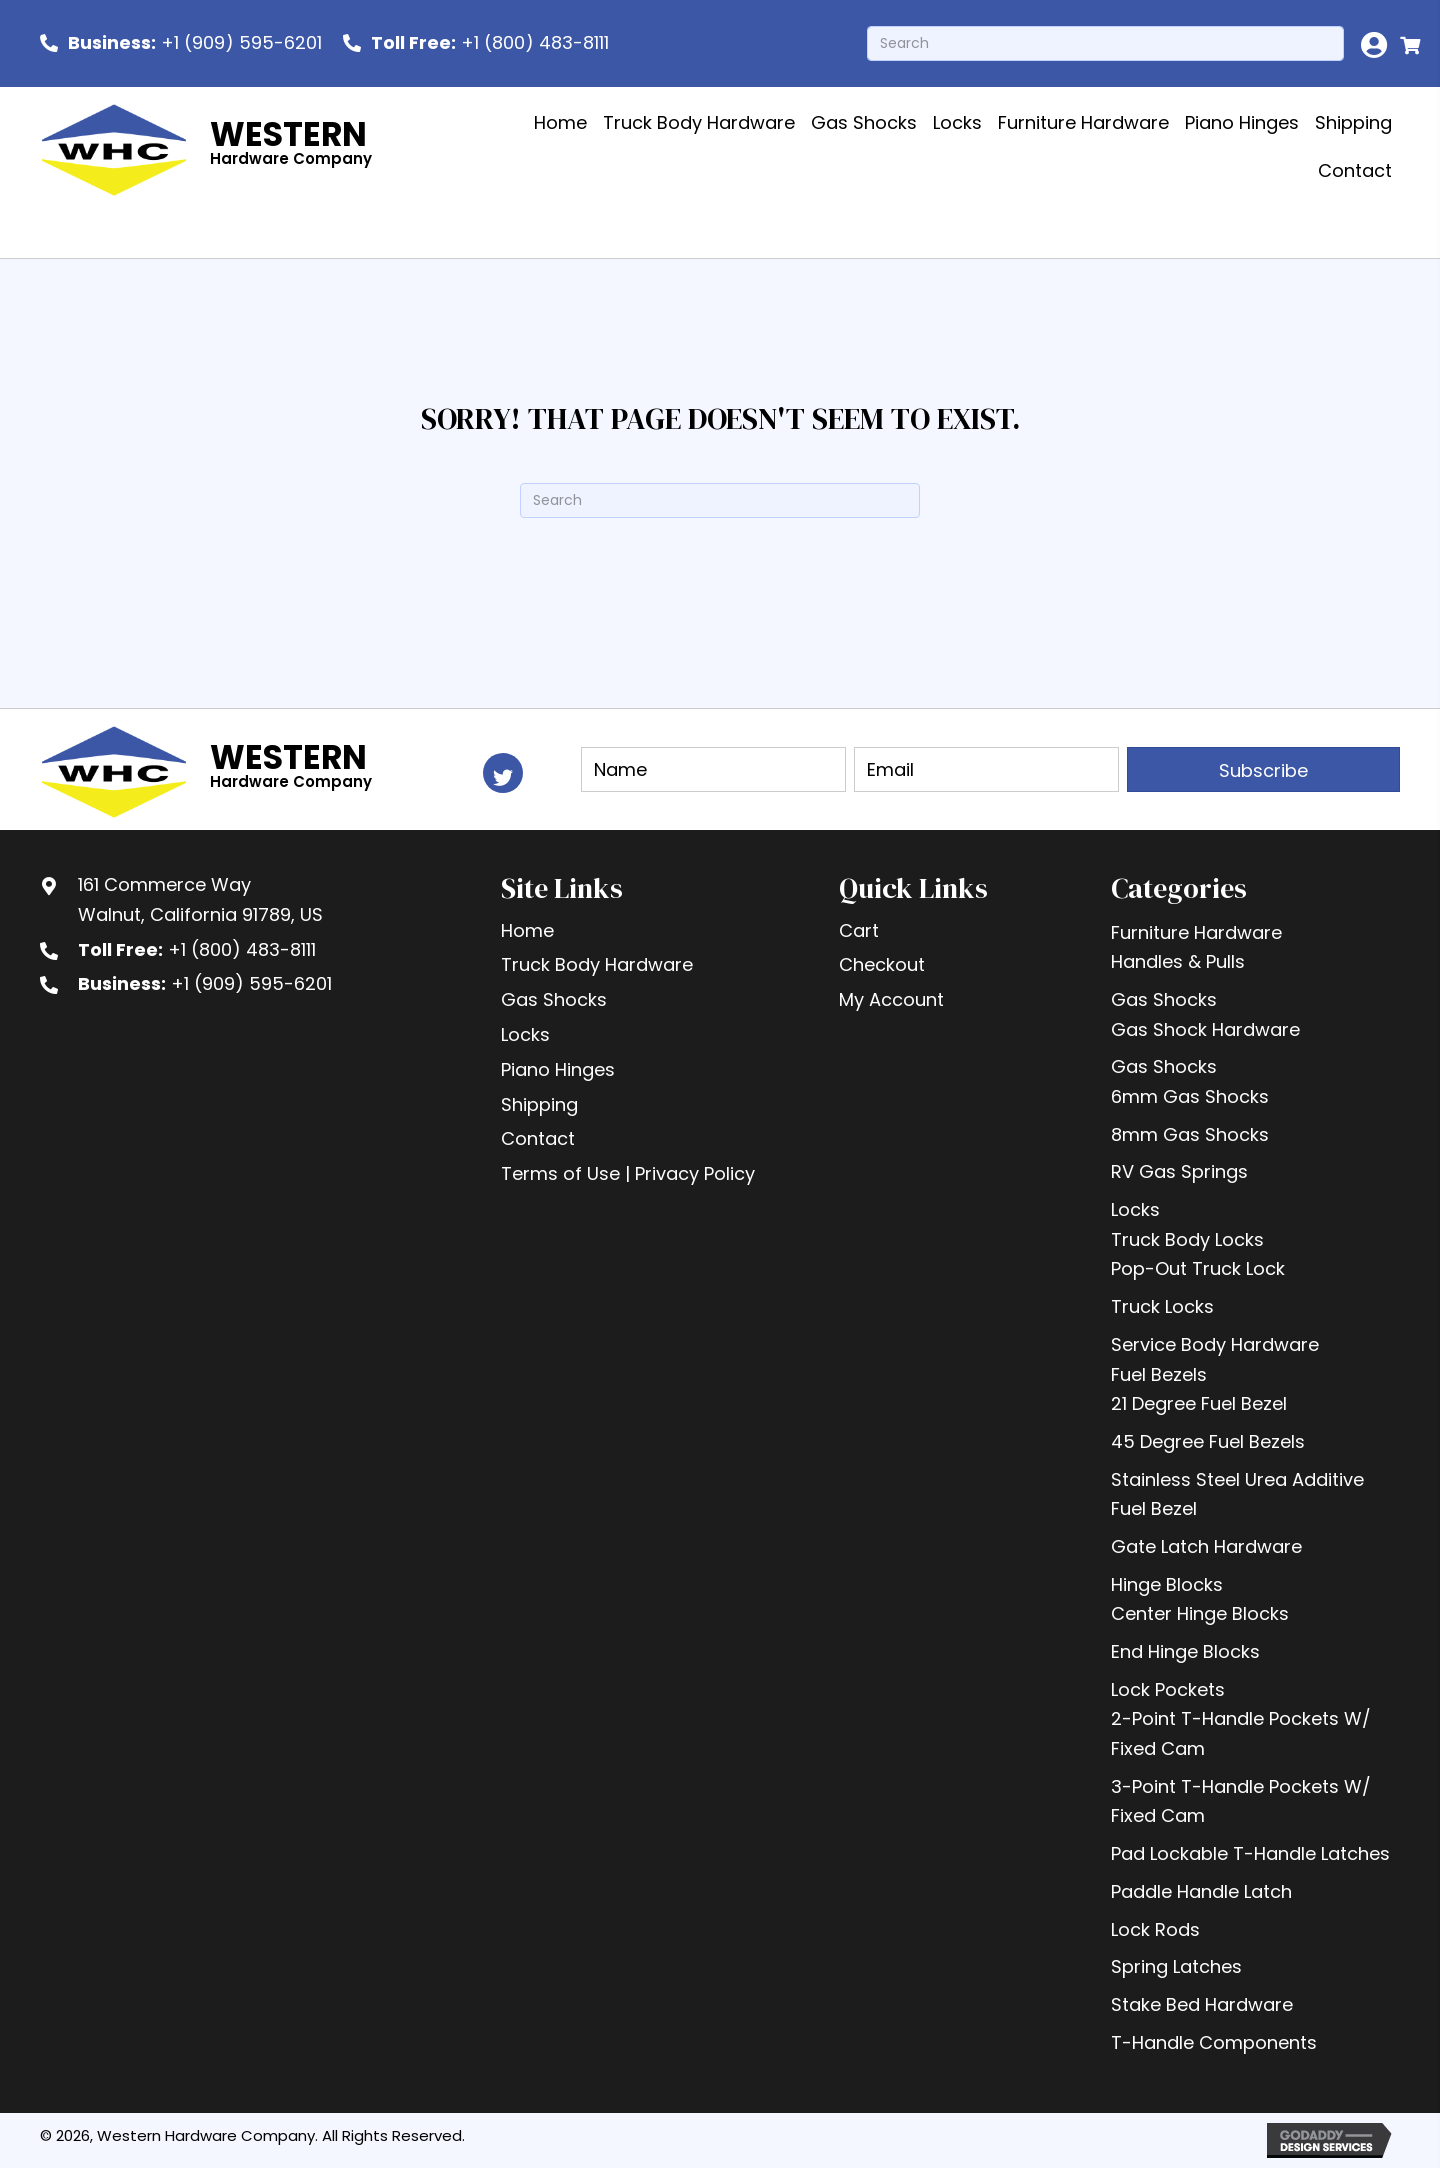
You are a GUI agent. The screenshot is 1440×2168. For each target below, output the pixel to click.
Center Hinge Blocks (1200, 1613)
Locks (1135, 1209)
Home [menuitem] (527, 930)
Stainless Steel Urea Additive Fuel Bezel (1237, 1494)
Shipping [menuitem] (539, 1104)
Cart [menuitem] (859, 930)
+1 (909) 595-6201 (251, 983)
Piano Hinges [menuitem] (558, 1069)
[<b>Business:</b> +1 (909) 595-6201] (181, 43)
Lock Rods (1155, 1929)
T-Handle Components (1214, 2042)
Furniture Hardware (1196, 932)
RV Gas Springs (1179, 1171)
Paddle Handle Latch (1201, 1891)
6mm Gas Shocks (1190, 1096)
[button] (503, 773)
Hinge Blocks (1167, 1584)
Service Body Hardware (1215, 1344)
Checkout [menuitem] (882, 964)
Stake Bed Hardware (1202, 2004)
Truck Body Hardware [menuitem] (597, 964)
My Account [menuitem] (891, 999)
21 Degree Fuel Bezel (1199, 1403)
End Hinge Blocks (1185, 1651)
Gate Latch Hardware (1206, 1546)
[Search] (1105, 43)
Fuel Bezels (1159, 1374)
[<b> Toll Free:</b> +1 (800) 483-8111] (476, 43)
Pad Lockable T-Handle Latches (1250, 1853)
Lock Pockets (1168, 1689)
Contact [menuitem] (538, 1138)
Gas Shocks (1164, 999)
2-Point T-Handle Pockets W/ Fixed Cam (1241, 1733)
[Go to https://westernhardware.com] (211, 147)
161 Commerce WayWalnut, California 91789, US (200, 899)
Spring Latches (1176, 1966)
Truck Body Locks (1187, 1239)
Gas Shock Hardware (1205, 1029)
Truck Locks (1162, 1306)
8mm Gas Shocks (1190, 1134)
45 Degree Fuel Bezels (1208, 1441)
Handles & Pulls (1178, 961)
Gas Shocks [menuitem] (554, 999)
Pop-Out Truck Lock (1198, 1268)
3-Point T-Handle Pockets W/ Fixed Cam (1241, 1801)
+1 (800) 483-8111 (242, 949)
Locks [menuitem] (525, 1034)
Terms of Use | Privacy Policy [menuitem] (628, 1173)
